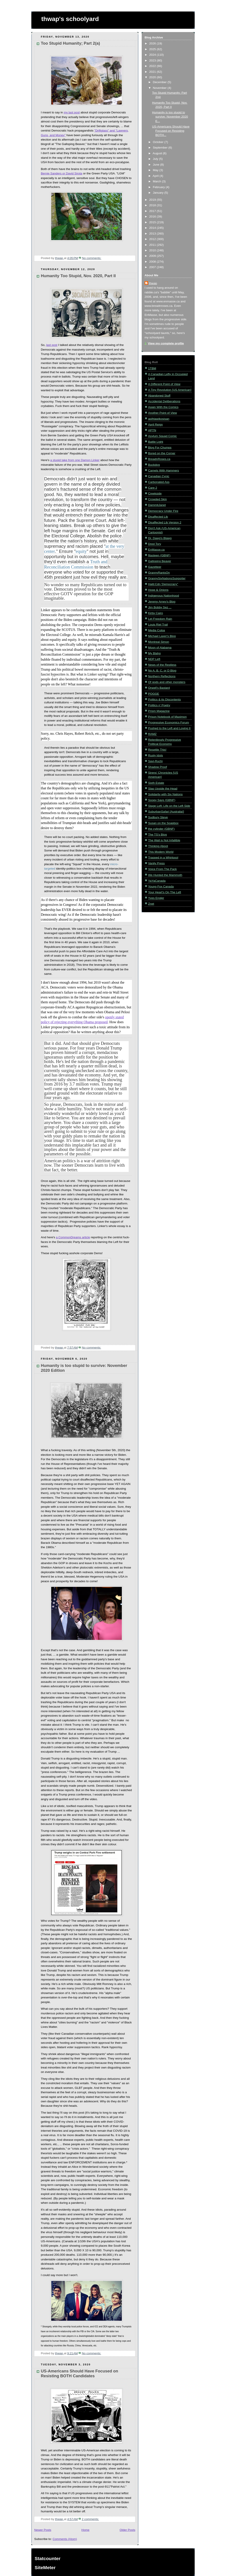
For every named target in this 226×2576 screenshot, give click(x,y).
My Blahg (154, 653)
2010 (153, 250)
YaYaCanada (157, 880)
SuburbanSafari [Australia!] (166, 811)
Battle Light (155, 441)
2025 (153, 49)
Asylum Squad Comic (162, 436)
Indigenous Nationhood (163, 595)
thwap (153, 283)
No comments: (91, 258)
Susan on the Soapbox (163, 823)
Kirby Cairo (155, 613)
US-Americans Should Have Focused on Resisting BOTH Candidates (79, 2373)
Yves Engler (156, 898)
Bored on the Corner (161, 453)
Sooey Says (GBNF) (161, 800)
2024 (153, 54)
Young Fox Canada (161, 886)
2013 (153, 233)
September (160, 147)
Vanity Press (156, 863)
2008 (153, 261)
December (160, 82)
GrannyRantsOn (159, 572)
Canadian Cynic (158, 476)
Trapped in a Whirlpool (163, 857)
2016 (153, 216)
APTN (152, 430)
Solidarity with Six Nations (165, 794)
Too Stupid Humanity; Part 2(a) (70, 43)
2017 (153, 211)
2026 (153, 43)
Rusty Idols (155, 755)
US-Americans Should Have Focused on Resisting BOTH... (170, 131)
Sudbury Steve (158, 817)
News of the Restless (162, 664)
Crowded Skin (157, 499)
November (160, 88)
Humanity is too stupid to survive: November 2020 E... (170, 116)
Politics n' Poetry (159, 705)
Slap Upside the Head (162, 788)
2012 (153, 239)
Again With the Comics (163, 407)
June (156, 164)
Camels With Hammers (163, 470)
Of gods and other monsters (166, 682)
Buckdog (154, 464)
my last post (72, 112)
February (159, 187)
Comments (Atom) (65, 2539)
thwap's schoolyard (70, 18)
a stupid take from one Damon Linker (75, 460)
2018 (153, 205)
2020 (153, 77)
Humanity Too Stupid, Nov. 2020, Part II (78, 275)
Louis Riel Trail (158, 624)
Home (85, 2530)
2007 (153, 267)
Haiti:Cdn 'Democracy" (163, 584)
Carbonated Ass (159, 482)
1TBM (152, 368)
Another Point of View (162, 412)
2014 (153, 227)
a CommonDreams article (73, 1237)
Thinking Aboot (158, 846)
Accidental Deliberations (164, 401)
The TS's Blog (157, 834)
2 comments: (90, 2519)
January (158, 192)
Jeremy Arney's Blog (161, 601)
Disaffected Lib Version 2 (164, 522)
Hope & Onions (158, 590)
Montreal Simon (158, 641)
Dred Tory (154, 544)
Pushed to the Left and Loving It (169, 728)
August (158, 153)
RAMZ (152, 734)
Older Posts (127, 2530)
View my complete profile (166, 343)
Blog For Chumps (159, 447)
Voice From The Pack (162, 869)
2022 (153, 66)
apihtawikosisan (158, 418)
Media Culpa (156, 630)
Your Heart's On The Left (164, 892)
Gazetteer (154, 567)
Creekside (155, 493)
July (156, 158)
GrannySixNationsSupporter (166, 578)
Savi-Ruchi (155, 761)
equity (81, 551)
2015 (153, 222)
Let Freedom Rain (160, 618)
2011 (153, 244)
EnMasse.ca (156, 549)
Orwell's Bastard (159, 687)
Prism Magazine (159, 711)
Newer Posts (42, 2530)
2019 (153, 199)
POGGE (153, 693)
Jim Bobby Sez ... (159, 607)
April (156, 175)
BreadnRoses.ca (159, 459)
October (158, 142)
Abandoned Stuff (159, 395)
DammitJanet (157, 505)
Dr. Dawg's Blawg (159, 538)
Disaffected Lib (158, 516)
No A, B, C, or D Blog (162, 670)
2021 (153, 71)
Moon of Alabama (159, 647)
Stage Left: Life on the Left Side (169, 805)
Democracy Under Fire (163, 511)
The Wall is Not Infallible (164, 840)
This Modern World (160, 851)
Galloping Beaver (159, 561)
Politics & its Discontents (164, 699)
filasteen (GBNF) (159, 555)
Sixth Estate (156, 782)
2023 (153, 60)
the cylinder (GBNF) (161, 828)
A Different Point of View (164, 384)
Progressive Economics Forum (168, 722)
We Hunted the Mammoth (165, 875)
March (157, 181)
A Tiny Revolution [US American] (169, 389)
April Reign (155, 424)
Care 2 (152, 487)
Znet (151, 903)
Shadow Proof (157, 767)
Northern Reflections (161, 676)
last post (51, 345)
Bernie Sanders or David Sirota (61, 173)
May (156, 170)
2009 (153, 256)
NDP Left (154, 659)
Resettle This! (157, 749)
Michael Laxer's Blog (162, 636)
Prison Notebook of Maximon (167, 716)
